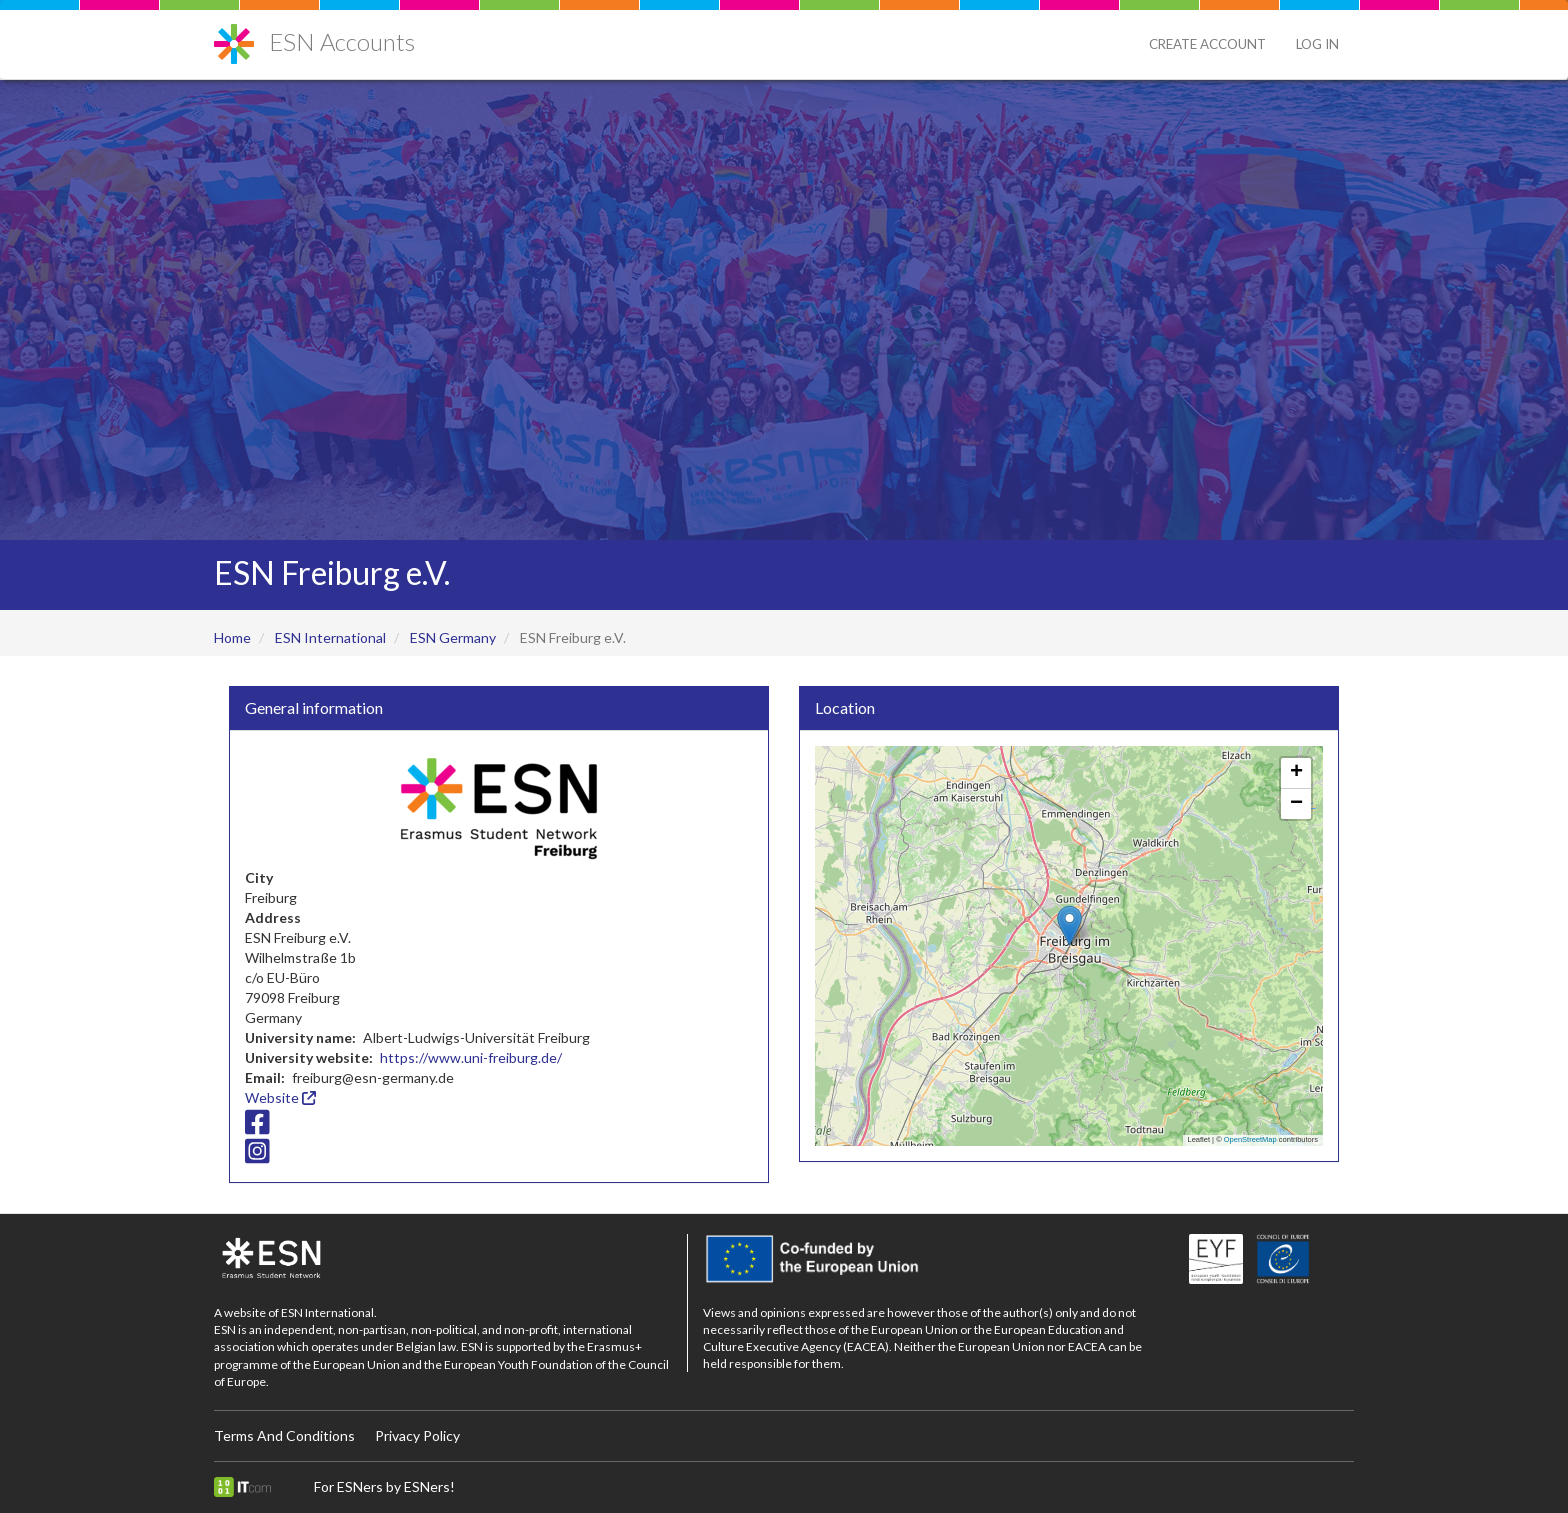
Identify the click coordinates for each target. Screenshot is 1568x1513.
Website (280, 1097)
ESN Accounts (342, 41)
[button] (1069, 925)
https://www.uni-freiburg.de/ (471, 1057)
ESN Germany (453, 637)
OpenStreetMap (1250, 1139)
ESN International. (329, 1312)
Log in (1317, 44)
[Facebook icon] (257, 1126)
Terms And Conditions (284, 1435)
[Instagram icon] (257, 1156)
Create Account (1207, 44)
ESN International (330, 637)
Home (232, 637)
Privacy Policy (417, 1435)
